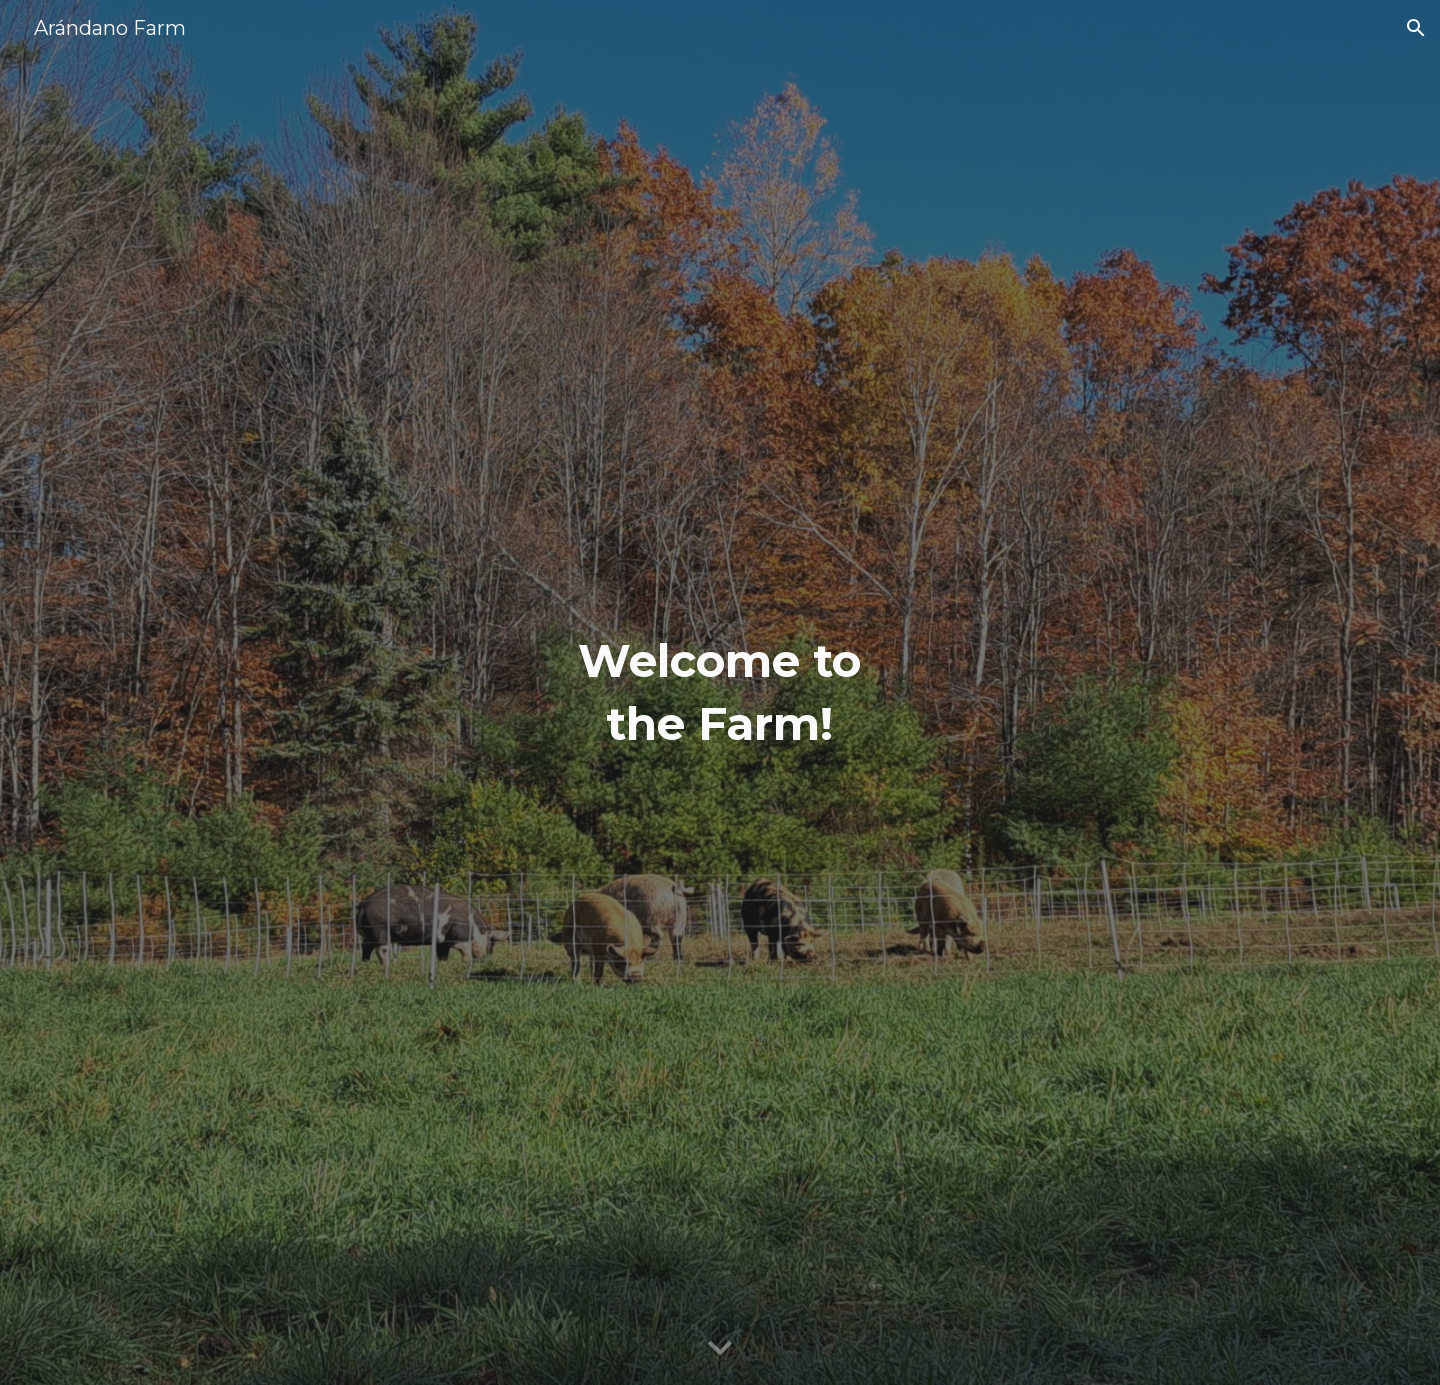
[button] (1416, 28)
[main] (720, 692)
